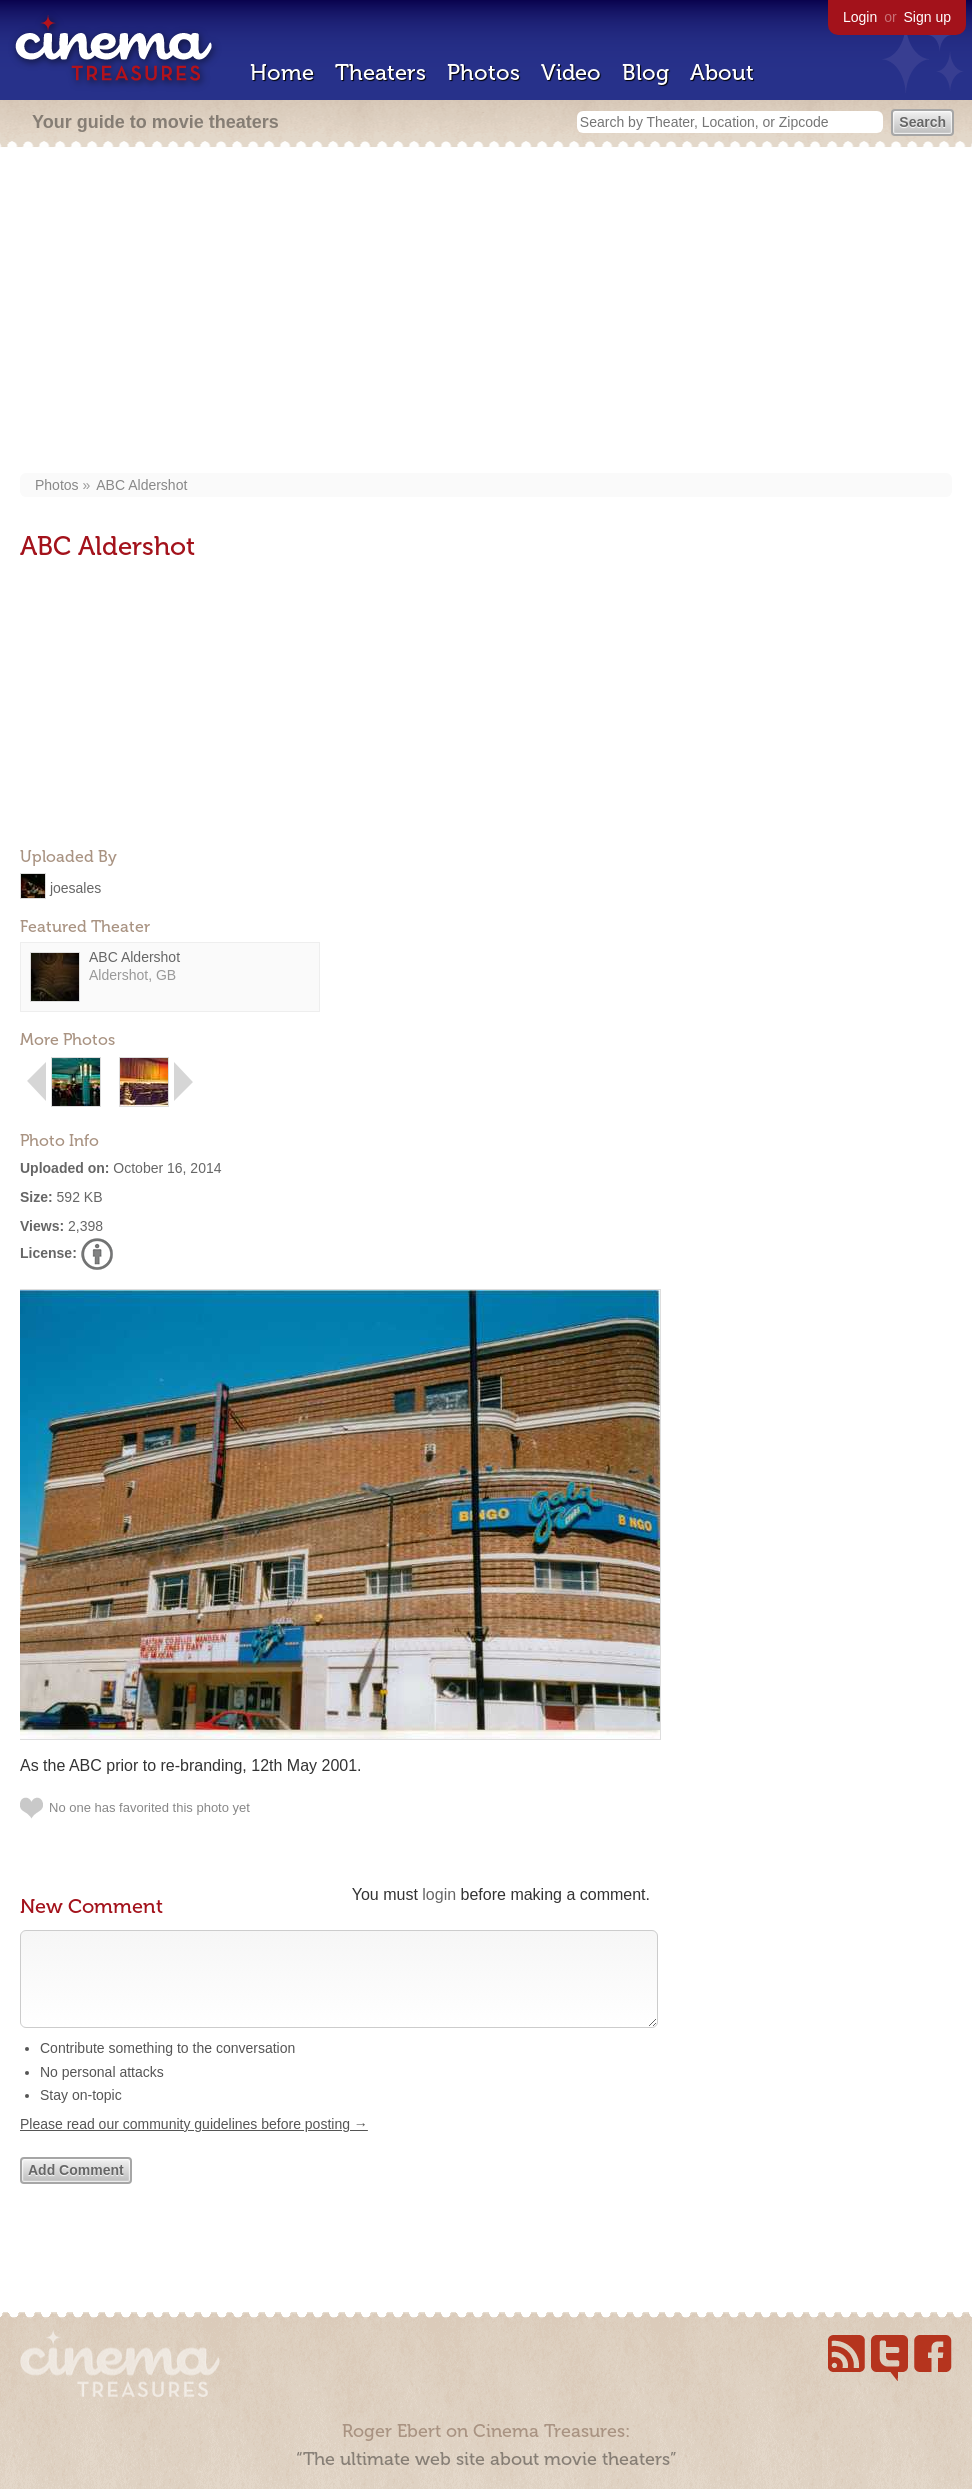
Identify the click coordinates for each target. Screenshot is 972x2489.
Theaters (380, 72)
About (722, 72)
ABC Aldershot (141, 485)
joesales (75, 887)
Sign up (927, 17)
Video (571, 72)
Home (282, 72)
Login (860, 17)
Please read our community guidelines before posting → (194, 2144)
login (439, 1894)
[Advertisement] (486, 312)
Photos (483, 72)
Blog (645, 72)
